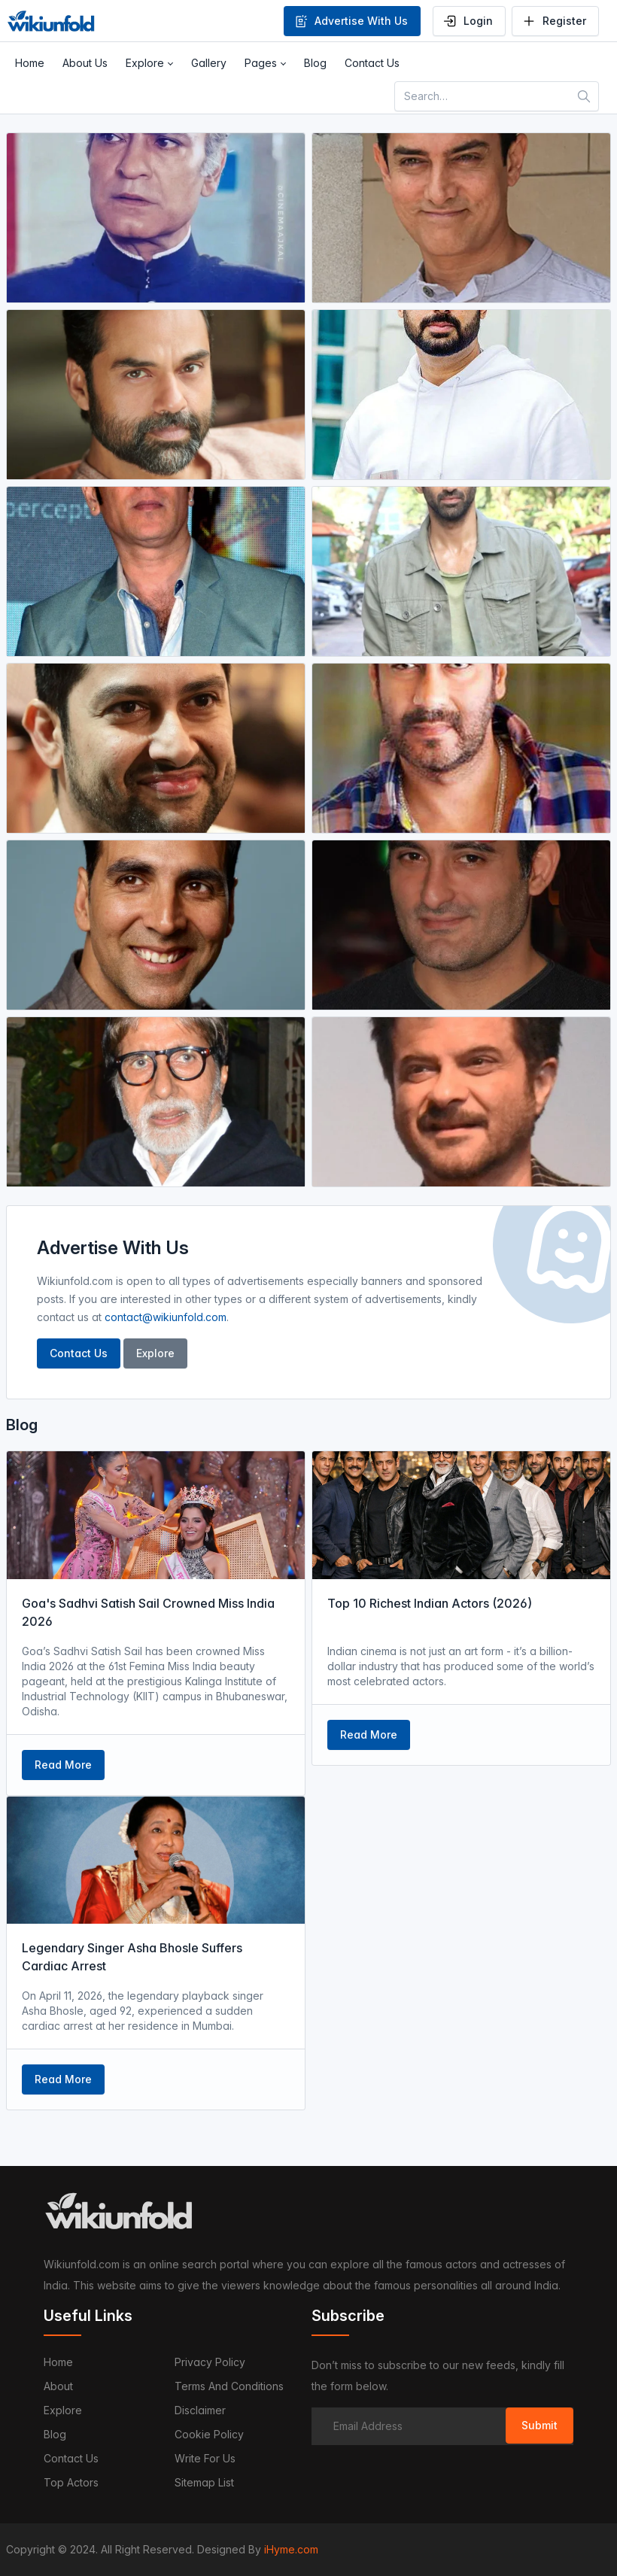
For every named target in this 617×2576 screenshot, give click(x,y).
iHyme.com (291, 2549)
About (58, 2386)
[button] (149, 63)
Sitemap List (204, 2482)
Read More (63, 1764)
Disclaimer (200, 2410)
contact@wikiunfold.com (165, 1317)
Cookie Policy (209, 2434)
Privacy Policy (210, 2362)
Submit (539, 2425)
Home (58, 2362)
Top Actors (71, 2482)
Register (553, 21)
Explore (155, 1353)
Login (467, 21)
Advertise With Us (350, 21)
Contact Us (79, 1353)
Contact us (71, 2458)
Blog (55, 2434)
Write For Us (205, 2458)
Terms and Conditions (229, 2386)
